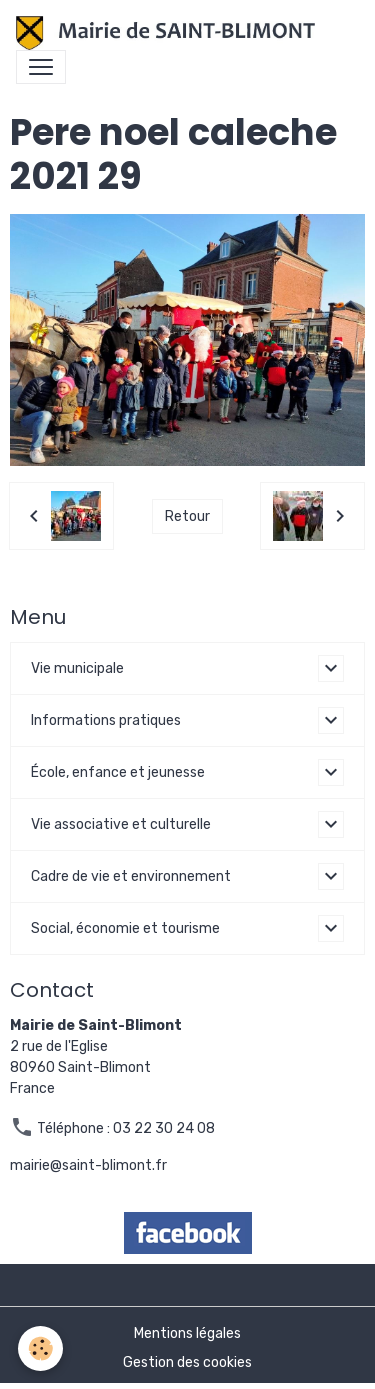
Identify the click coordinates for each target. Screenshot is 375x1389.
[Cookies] (40, 1348)
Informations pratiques (106, 720)
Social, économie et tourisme (125, 928)
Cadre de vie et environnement (131, 876)
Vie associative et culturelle (121, 824)
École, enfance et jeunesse (118, 772)
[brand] (169, 33)
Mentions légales (187, 1333)
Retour (187, 516)
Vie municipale (77, 668)
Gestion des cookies (187, 1362)
